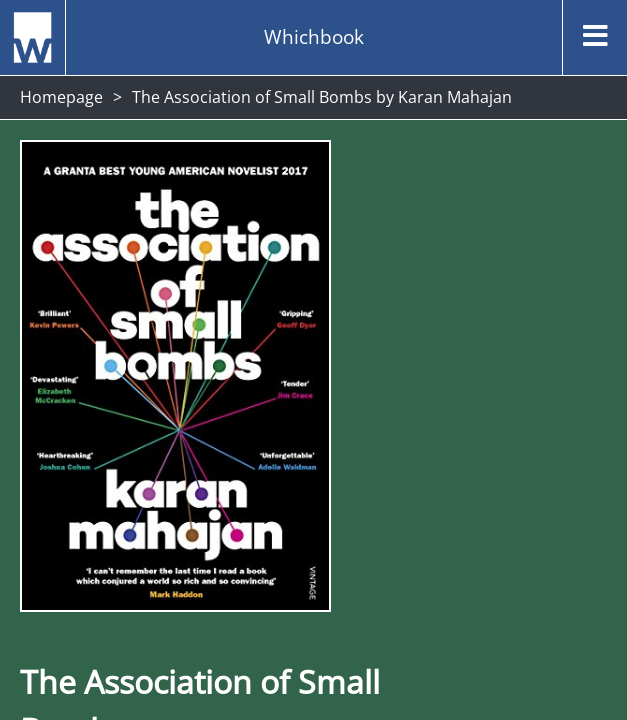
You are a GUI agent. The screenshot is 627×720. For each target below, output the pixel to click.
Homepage (61, 97)
